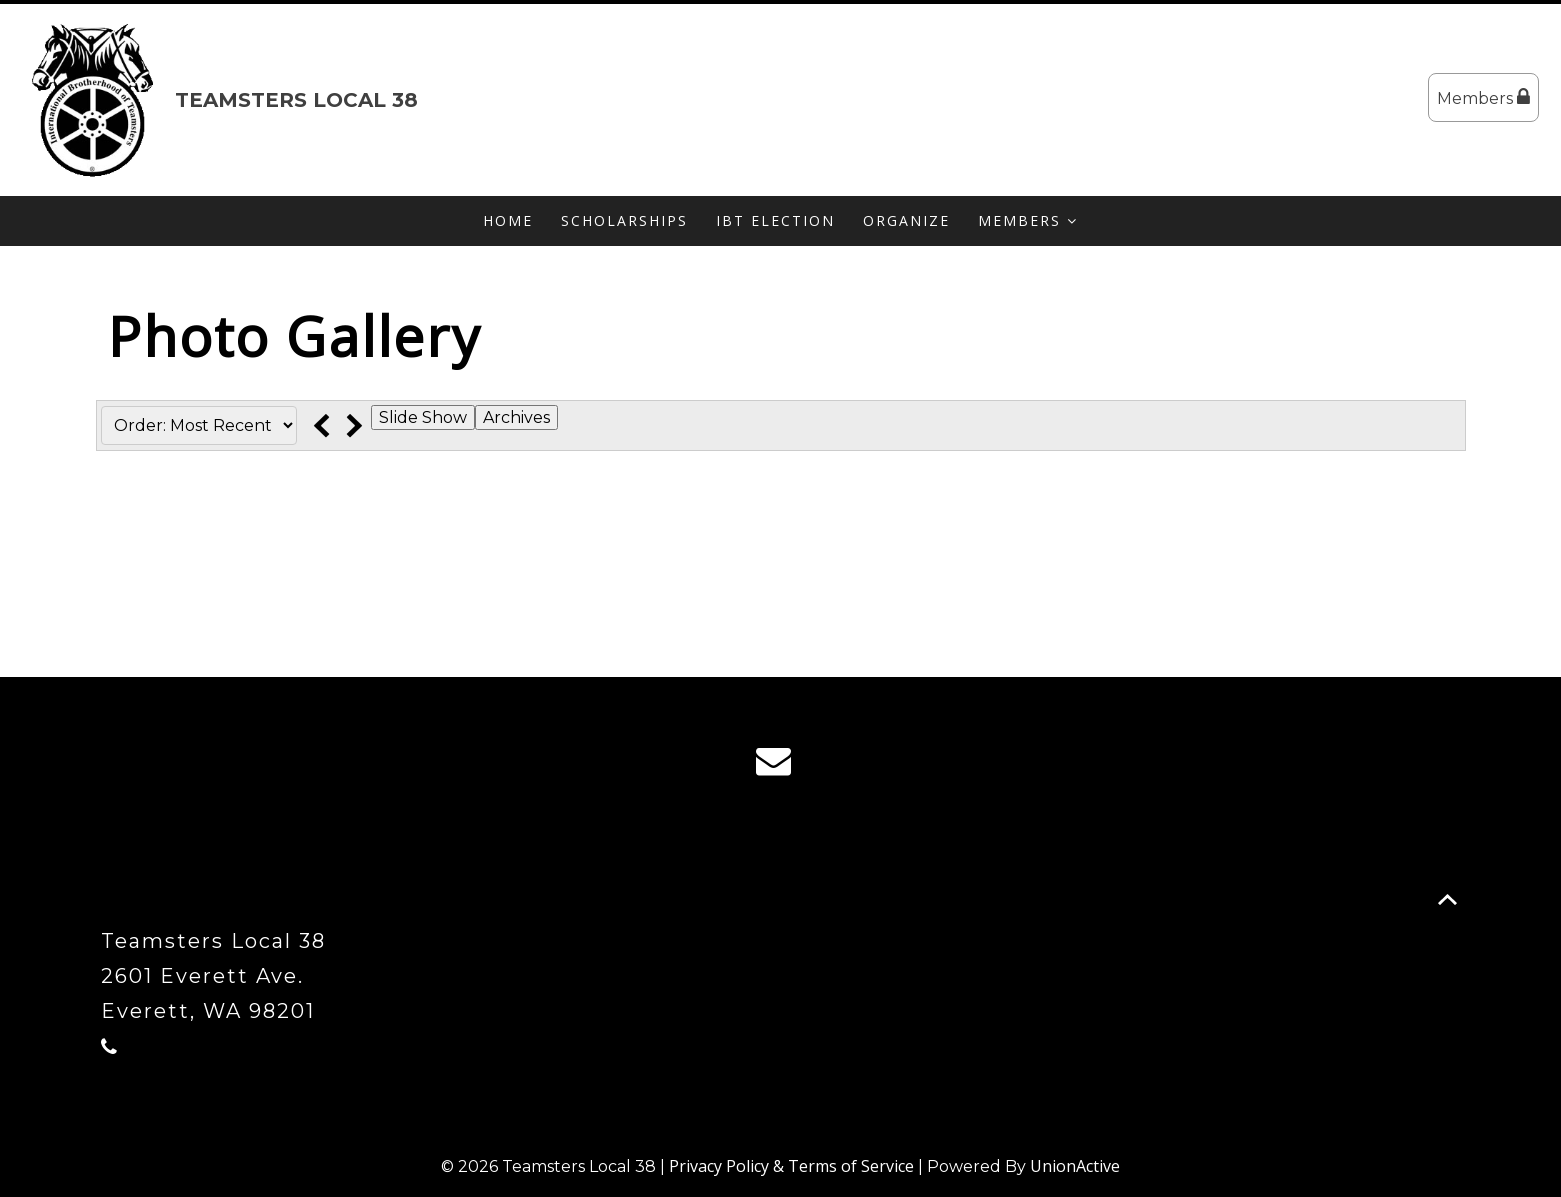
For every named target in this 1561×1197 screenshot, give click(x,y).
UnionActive (1075, 1166)
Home (508, 220)
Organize (906, 220)
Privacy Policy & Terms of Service (791, 1166)
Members (1483, 97)
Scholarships (624, 220)
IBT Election (775, 220)
